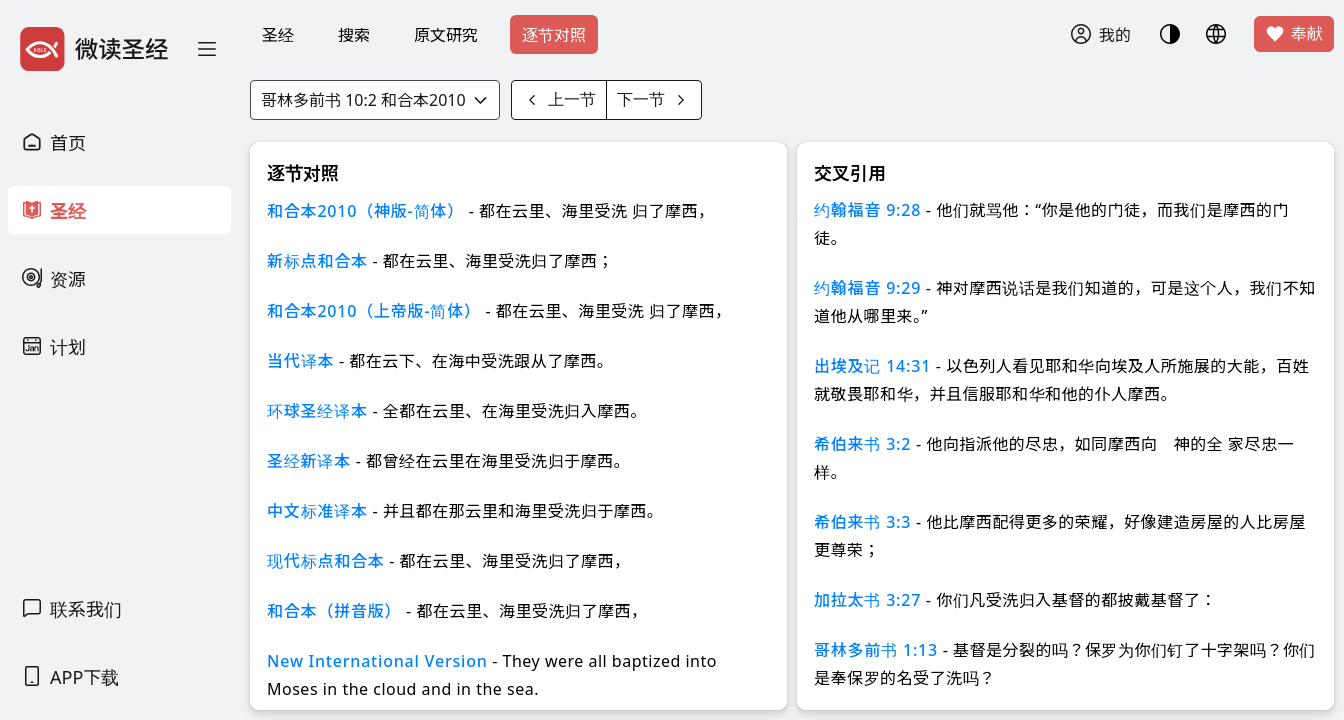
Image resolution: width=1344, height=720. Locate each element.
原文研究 (446, 35)
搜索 (354, 35)
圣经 (278, 35)
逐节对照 (554, 35)
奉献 (1294, 34)
